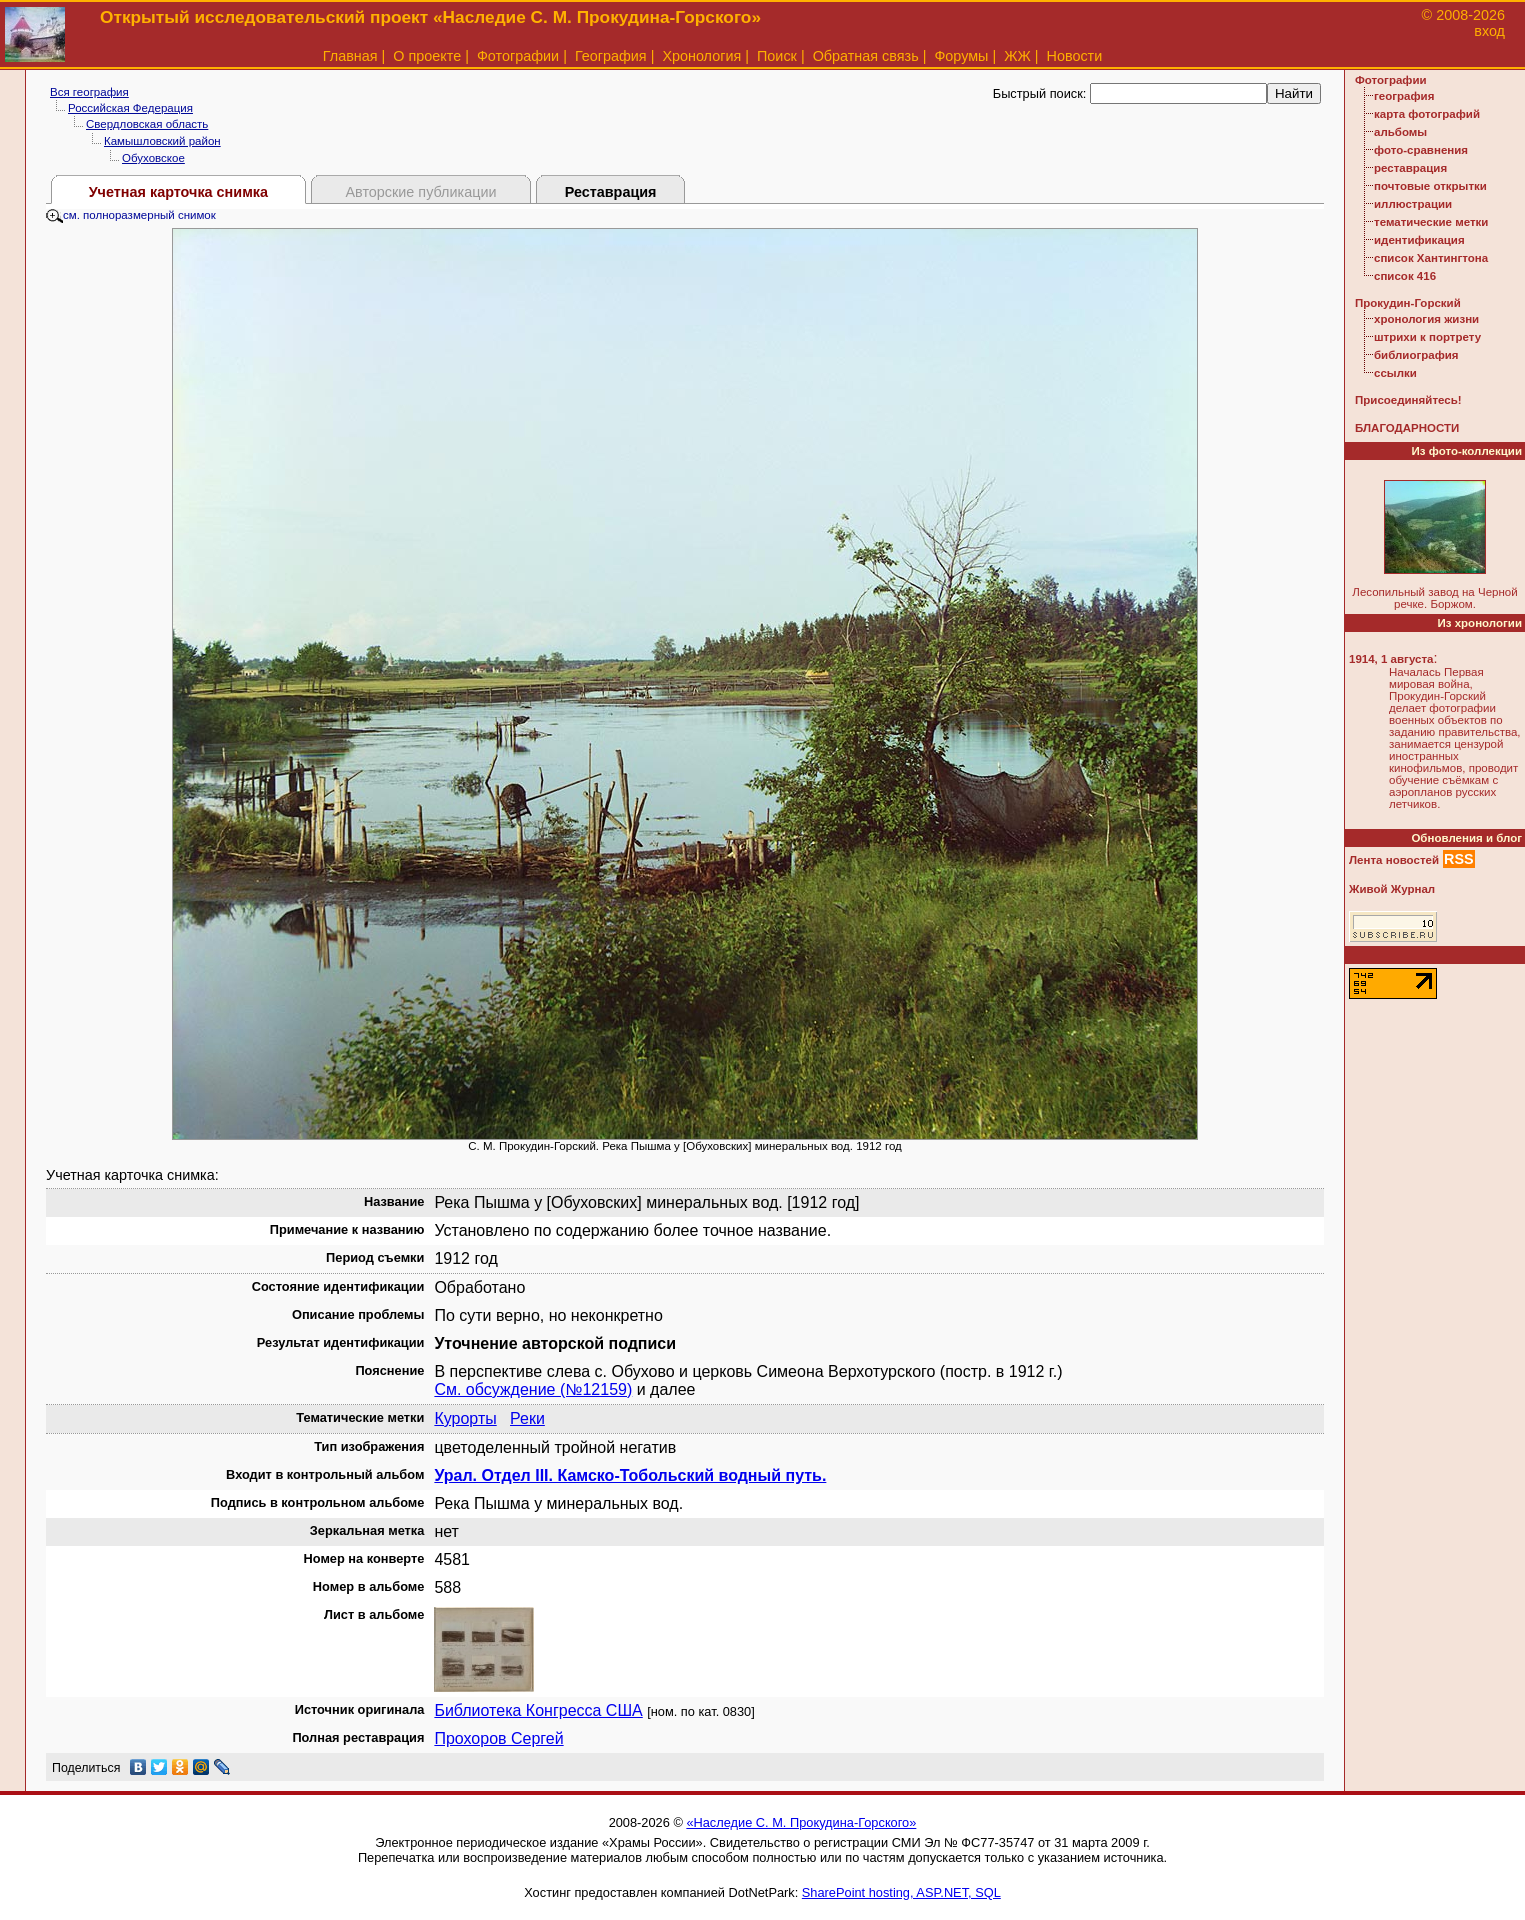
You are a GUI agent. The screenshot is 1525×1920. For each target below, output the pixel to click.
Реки (527, 1418)
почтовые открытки (1430, 186)
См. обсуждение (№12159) (533, 1389)
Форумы (961, 56)
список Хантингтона (1431, 258)
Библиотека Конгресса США (538, 1710)
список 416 (1405, 276)
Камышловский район (162, 141)
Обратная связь (866, 56)
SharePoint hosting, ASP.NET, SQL (901, 1892)
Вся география (89, 92)
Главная (350, 56)
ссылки (1395, 373)
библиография (1416, 355)
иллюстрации (1413, 204)
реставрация (1410, 168)
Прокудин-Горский (1408, 303)
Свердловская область (147, 124)
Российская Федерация (130, 108)
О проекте (427, 56)
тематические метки (1431, 222)
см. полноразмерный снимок (131, 215)
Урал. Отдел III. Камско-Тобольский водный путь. (630, 1475)
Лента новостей (1394, 860)
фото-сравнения (1421, 150)
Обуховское (153, 158)
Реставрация (611, 192)
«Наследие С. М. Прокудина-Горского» (801, 1822)
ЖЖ (1017, 56)
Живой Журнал (1392, 889)
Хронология (701, 56)
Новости (1075, 56)
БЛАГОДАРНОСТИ (1407, 428)
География (611, 56)
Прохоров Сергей (498, 1738)
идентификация (1419, 240)
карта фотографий (1427, 114)
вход (1489, 31)
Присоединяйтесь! (1408, 400)
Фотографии (518, 56)
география (1404, 96)
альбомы (1400, 132)
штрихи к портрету (1427, 337)
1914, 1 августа (1391, 659)
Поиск (777, 56)
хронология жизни (1426, 319)
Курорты (465, 1418)
